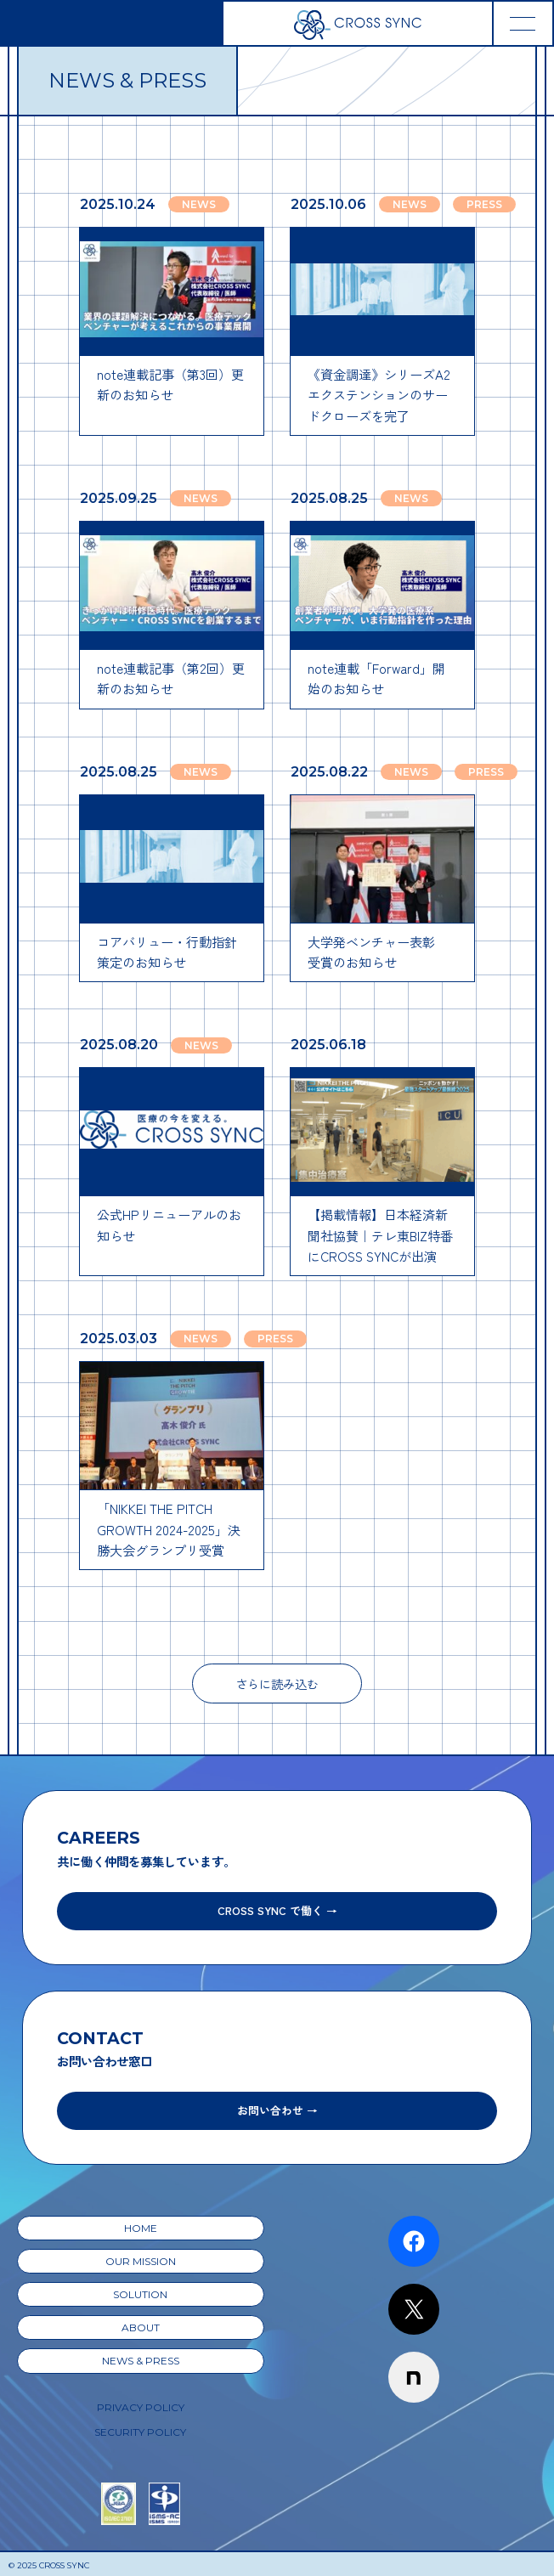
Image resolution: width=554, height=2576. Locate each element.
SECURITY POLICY (140, 2432)
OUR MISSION (140, 2261)
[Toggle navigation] (522, 23)
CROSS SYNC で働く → (277, 1910)
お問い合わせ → (277, 2110)
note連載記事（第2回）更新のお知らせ (171, 678)
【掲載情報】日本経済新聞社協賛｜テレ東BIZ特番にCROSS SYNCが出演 (380, 1235)
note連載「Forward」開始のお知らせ (376, 678)
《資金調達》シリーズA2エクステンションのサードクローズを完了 (379, 394)
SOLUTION (140, 2294)
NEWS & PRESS (140, 2360)
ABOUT (141, 2327)
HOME (140, 2228)
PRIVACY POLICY (140, 2407)
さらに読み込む (277, 1683)
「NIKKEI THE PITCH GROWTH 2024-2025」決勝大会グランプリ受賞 (168, 1529)
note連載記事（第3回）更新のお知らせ (170, 384)
